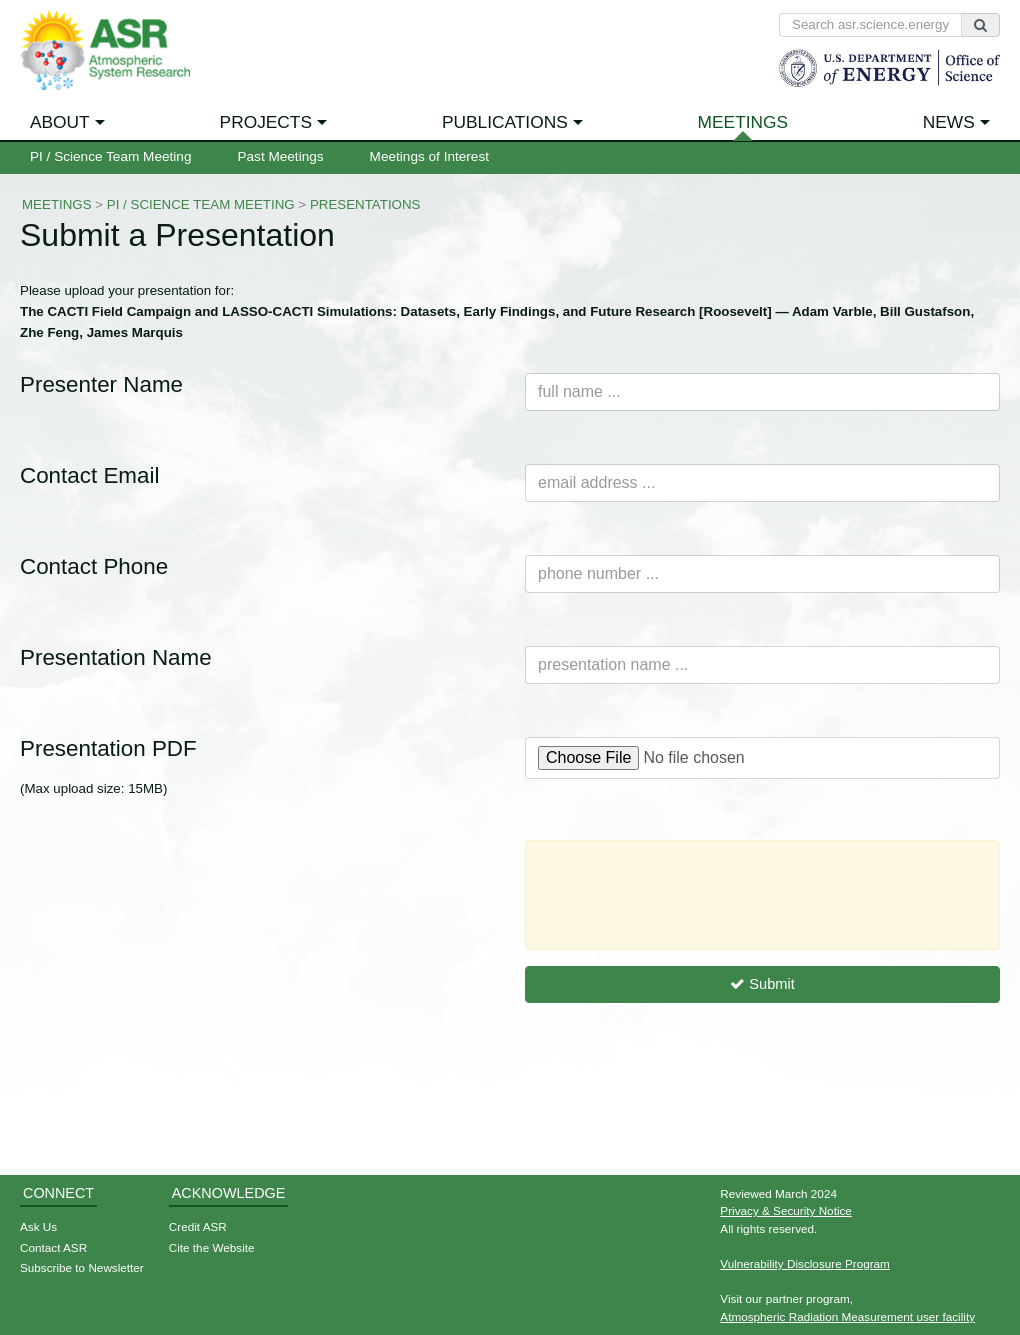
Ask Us (38, 1226)
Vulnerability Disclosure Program (805, 1263)
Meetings (743, 122)
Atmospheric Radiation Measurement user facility (847, 1316)
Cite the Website (212, 1247)
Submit (762, 984)
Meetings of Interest (429, 156)
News (949, 122)
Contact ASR (53, 1247)
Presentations (365, 204)
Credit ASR (198, 1226)
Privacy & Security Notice (786, 1210)
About (60, 122)
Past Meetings (280, 156)
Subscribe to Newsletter (82, 1267)
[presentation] (693, 895)
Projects (266, 122)
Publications (505, 122)
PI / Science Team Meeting (110, 156)
